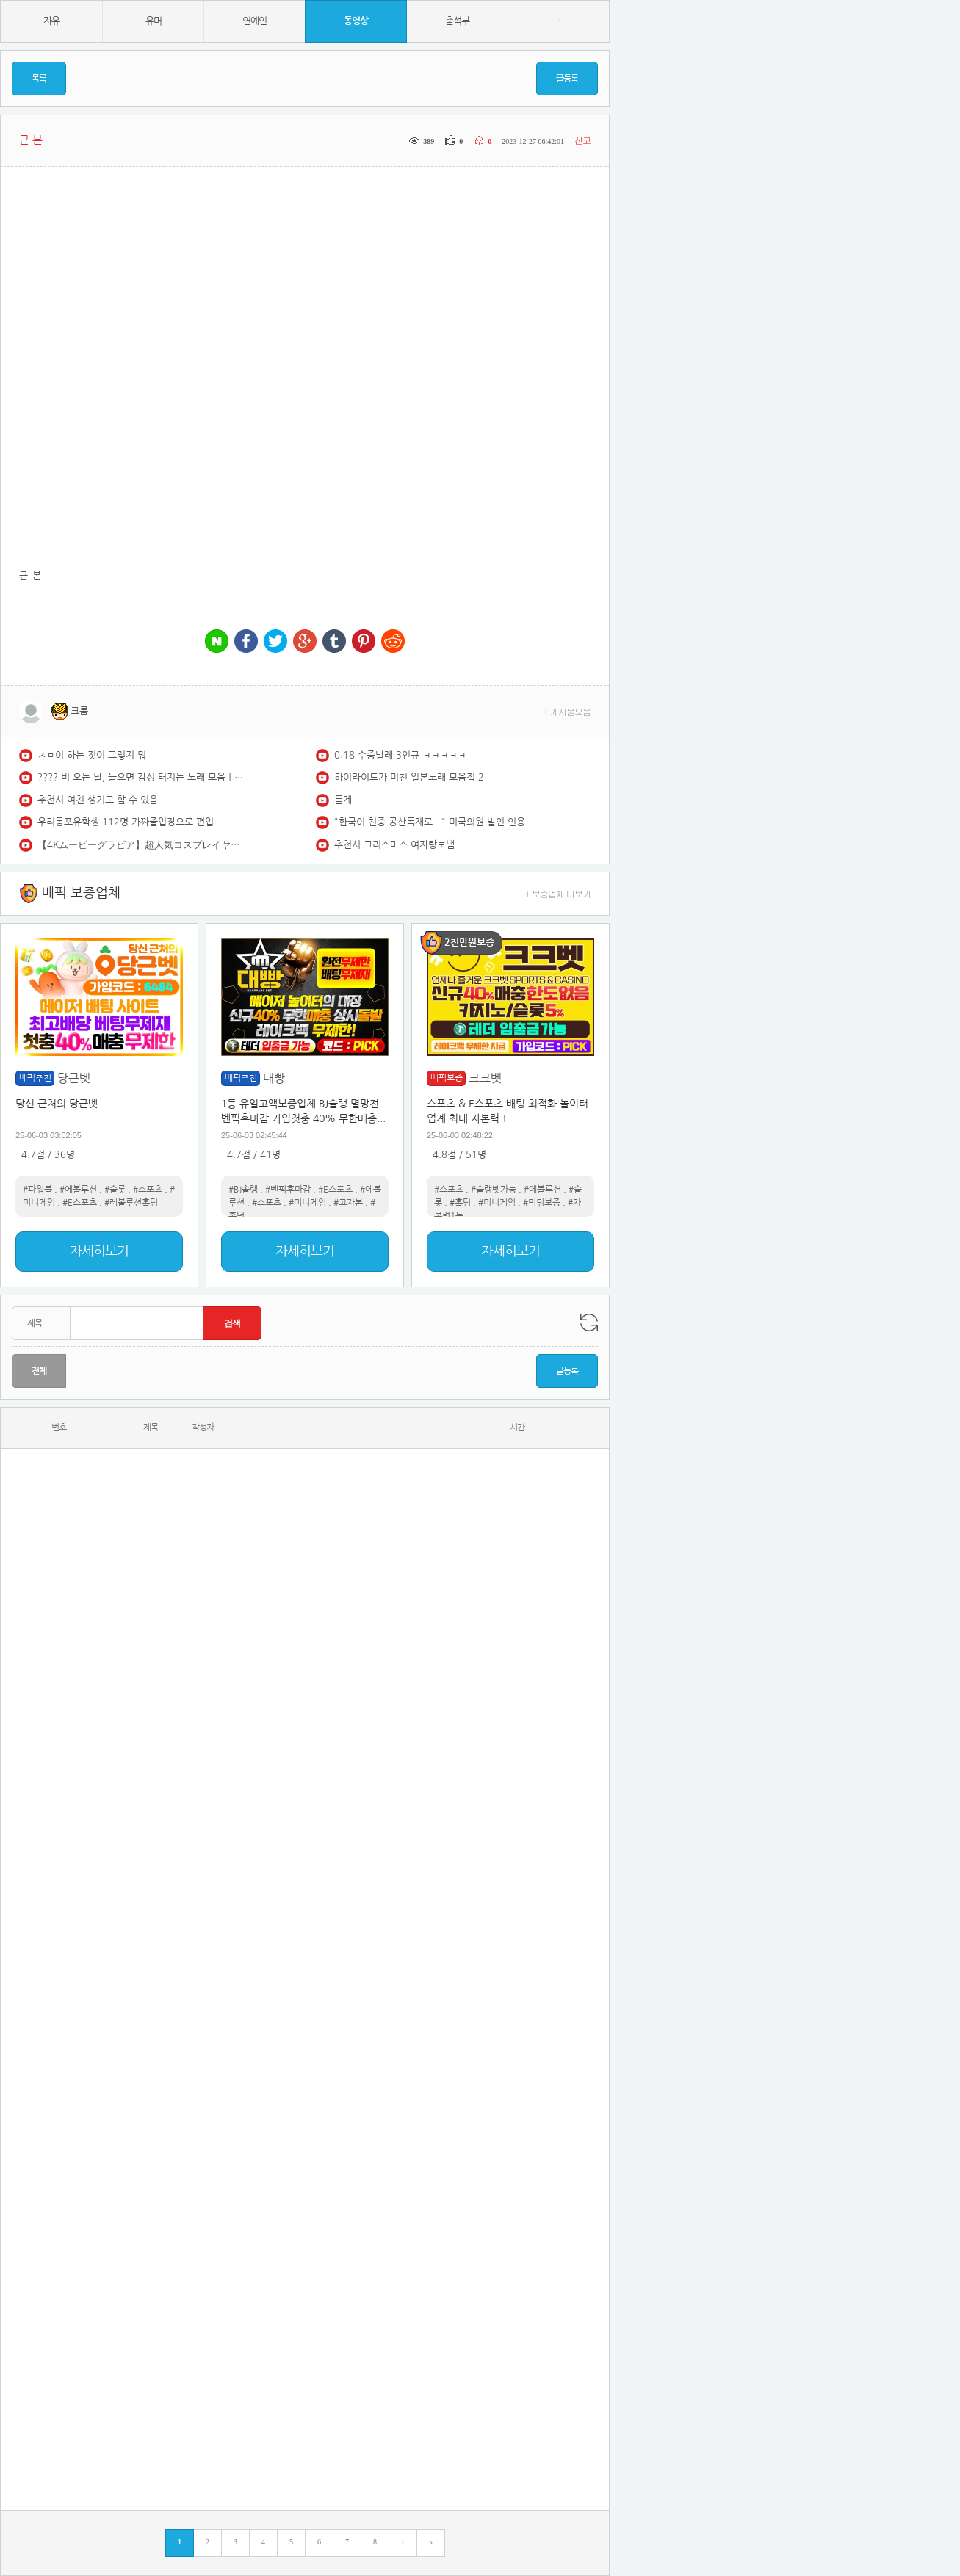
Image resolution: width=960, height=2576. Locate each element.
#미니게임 (307, 1202)
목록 (39, 78)
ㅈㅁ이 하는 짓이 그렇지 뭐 (91, 755)
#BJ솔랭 (243, 1189)
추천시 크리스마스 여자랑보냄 (394, 845)
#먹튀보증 (541, 1202)
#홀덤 (460, 1202)
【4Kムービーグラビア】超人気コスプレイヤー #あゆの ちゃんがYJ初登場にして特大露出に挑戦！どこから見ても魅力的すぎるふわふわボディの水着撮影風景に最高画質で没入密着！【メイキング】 (140, 845)
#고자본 (348, 1202)
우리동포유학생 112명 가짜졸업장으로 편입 (125, 822)
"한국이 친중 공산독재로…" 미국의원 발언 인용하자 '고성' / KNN (437, 822)
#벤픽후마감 (288, 1189)
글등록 (567, 78)
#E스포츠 (79, 1202)
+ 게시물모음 (567, 711)
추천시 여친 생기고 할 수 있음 (97, 800)
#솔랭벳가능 (493, 1189)
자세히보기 (99, 1251)
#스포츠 (147, 1189)
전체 (39, 1371)
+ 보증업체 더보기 (558, 893)
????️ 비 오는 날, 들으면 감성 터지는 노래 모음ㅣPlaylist (140, 777)
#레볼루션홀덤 (131, 1202)
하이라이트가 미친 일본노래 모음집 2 (409, 777)
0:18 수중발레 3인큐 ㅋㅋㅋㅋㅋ (400, 755)
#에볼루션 (78, 1189)
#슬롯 (115, 1189)
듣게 (343, 800)
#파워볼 (37, 1189)
